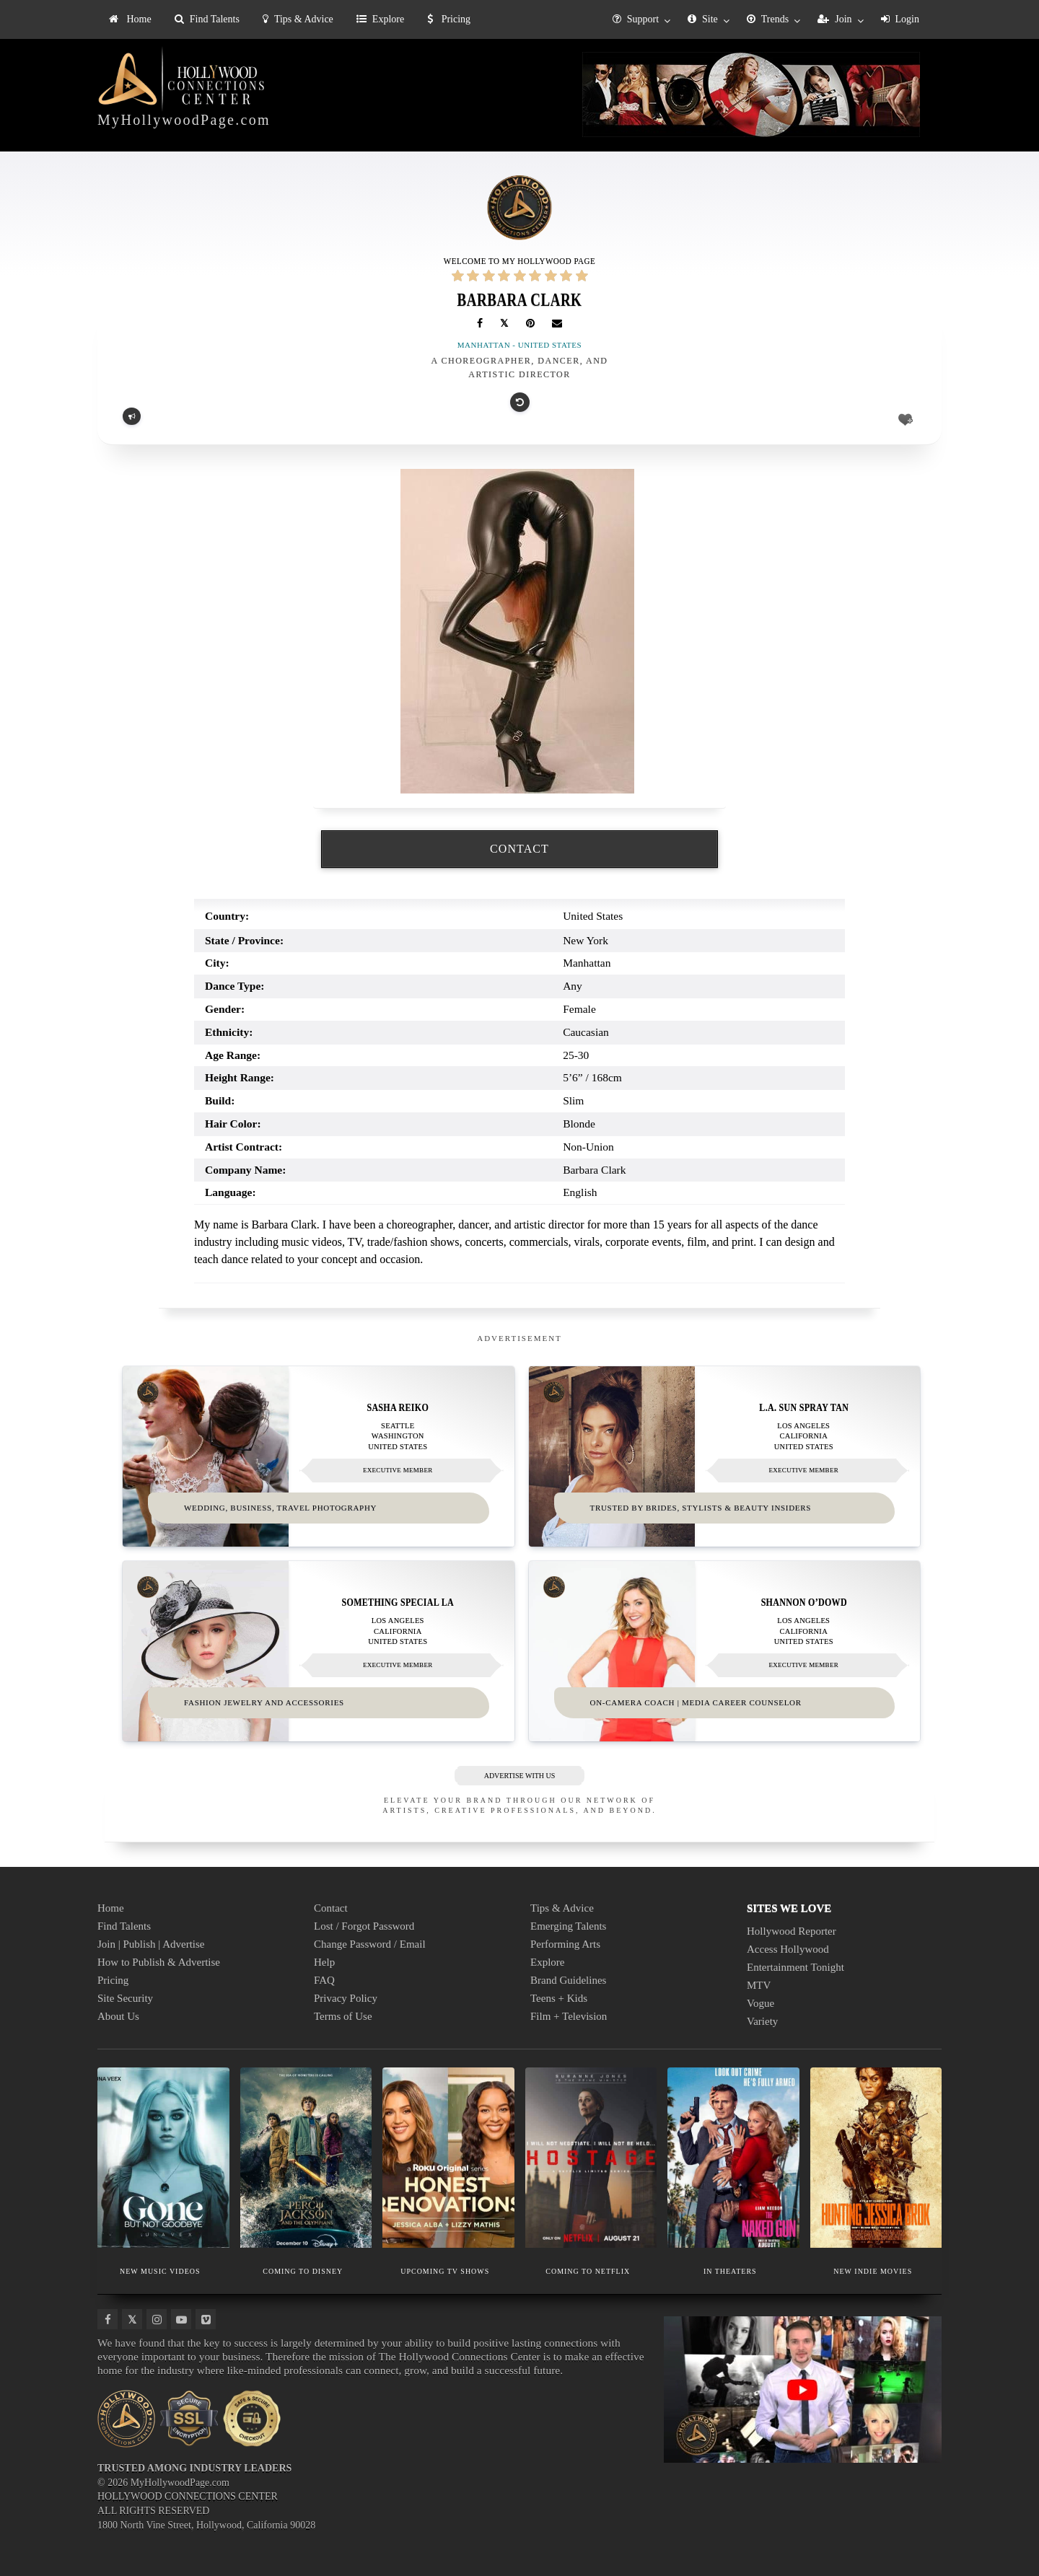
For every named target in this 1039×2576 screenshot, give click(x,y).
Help (324, 1961)
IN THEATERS (730, 2270)
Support (636, 19)
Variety (762, 2020)
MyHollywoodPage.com (184, 120)
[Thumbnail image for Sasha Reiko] (318, 1456)
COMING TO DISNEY (303, 2270)
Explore (380, 19)
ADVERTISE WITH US (520, 1775)
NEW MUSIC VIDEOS (160, 2270)
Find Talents (207, 19)
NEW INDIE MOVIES (872, 2270)
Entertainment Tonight (795, 1966)
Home (130, 19)
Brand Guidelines (568, 1979)
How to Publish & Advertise (158, 1961)
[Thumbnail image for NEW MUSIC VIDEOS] (163, 2157)
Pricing (448, 19)
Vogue (760, 2002)
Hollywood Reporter (791, 1930)
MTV (759, 1984)
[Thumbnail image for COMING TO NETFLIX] (591, 2157)
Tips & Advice (298, 19)
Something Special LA (398, 1602)
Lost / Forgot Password (364, 1925)
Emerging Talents (568, 1925)
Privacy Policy (345, 1997)
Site (703, 19)
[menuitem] (130, 19)
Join (834, 19)
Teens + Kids (558, 1997)
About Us (118, 2015)
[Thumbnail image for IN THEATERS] (733, 2157)
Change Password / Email (370, 1943)
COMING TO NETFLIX (587, 2270)
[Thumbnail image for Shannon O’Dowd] (725, 1651)
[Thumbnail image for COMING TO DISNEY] (306, 2157)
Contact (331, 1907)
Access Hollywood (788, 1948)
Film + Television (568, 2015)
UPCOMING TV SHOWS (444, 2270)
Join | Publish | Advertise (151, 1943)
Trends (768, 19)
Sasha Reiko (398, 1407)
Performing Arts (565, 1943)
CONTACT (519, 849)
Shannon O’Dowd (803, 1602)
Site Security (125, 1997)
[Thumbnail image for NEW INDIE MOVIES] (876, 2157)
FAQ (324, 1979)
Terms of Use (343, 2015)
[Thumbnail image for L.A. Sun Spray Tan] (725, 1456)
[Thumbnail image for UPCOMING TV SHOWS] (448, 2157)
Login (900, 19)
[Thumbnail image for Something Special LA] (318, 1651)
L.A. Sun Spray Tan (804, 1407)
